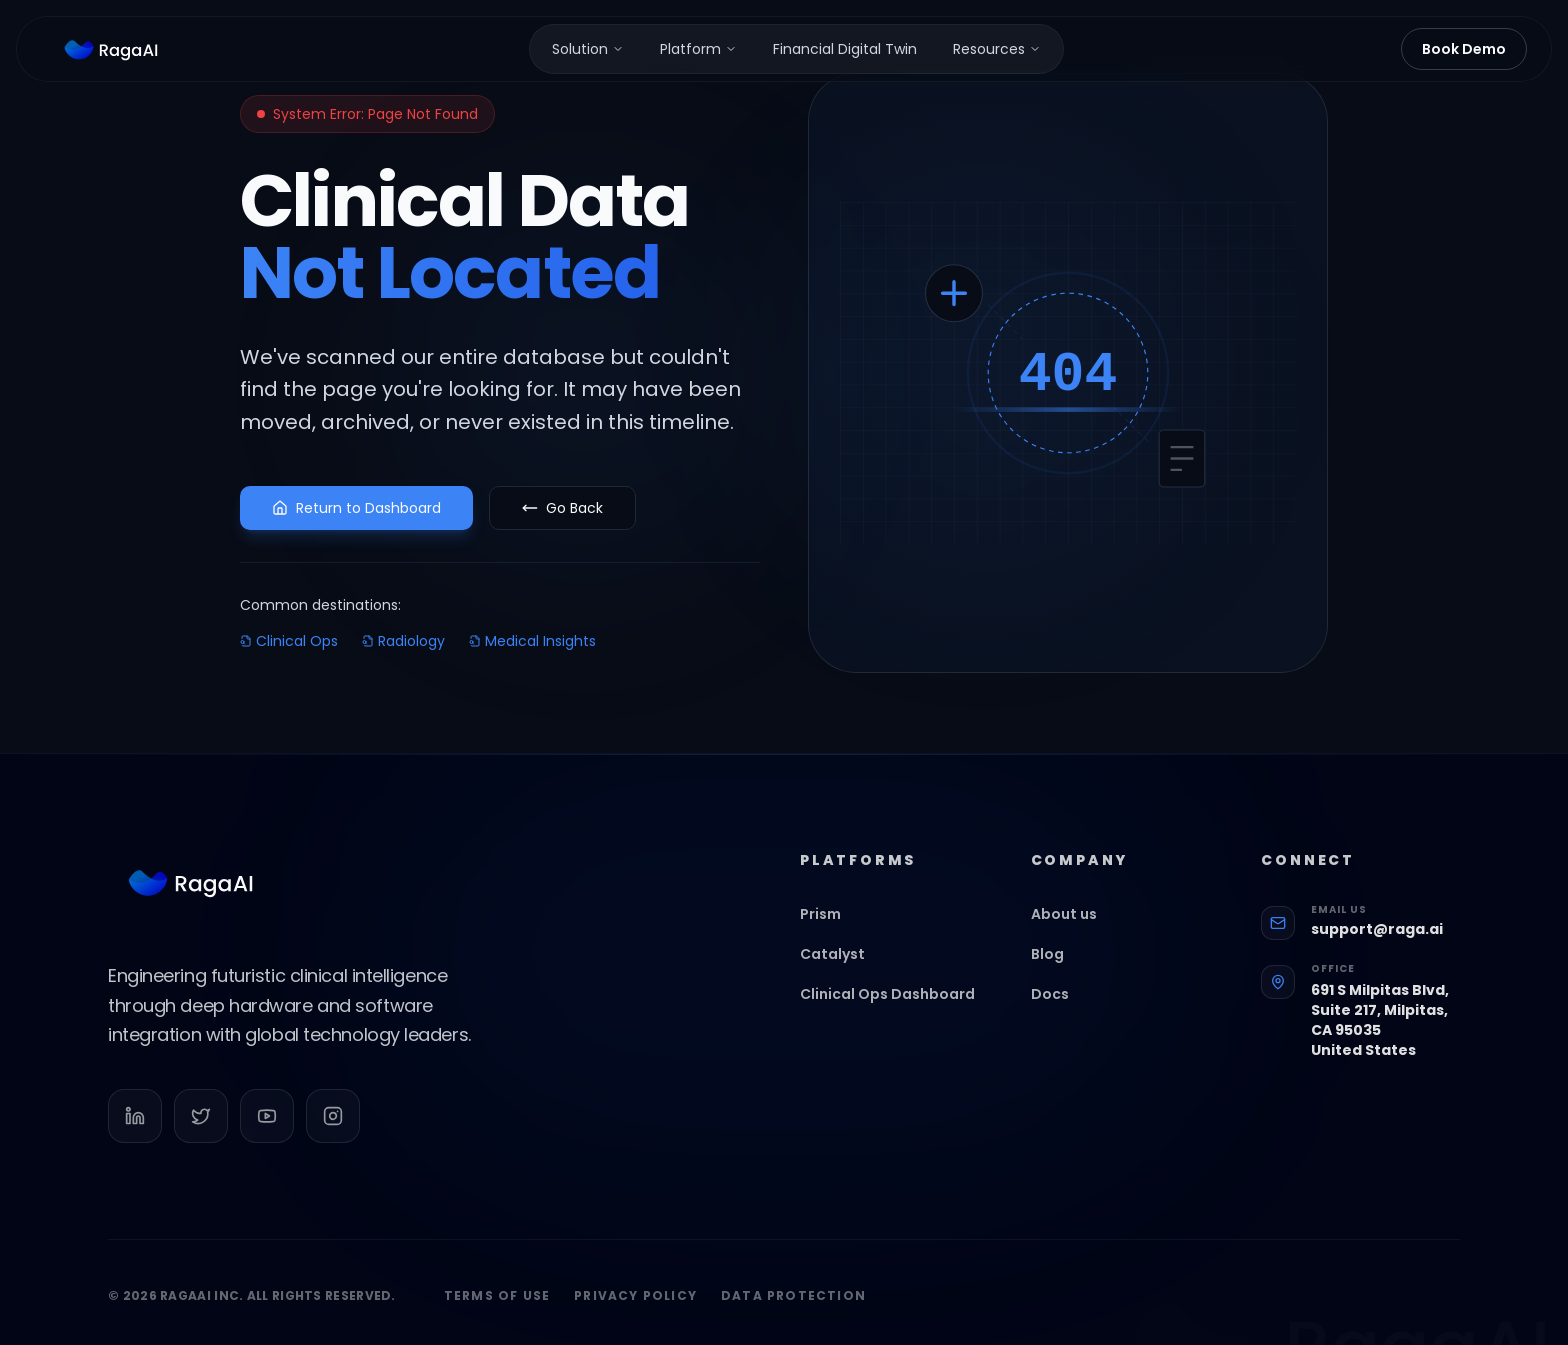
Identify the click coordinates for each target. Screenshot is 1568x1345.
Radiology (403, 641)
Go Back (562, 508)
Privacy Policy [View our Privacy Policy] (635, 1313)
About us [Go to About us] (1074, 931)
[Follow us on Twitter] (201, 1133)
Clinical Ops (289, 641)
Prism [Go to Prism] (830, 931)
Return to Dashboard (356, 508)
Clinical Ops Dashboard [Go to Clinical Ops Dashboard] (897, 1011)
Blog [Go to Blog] (1057, 971)
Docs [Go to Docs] (1060, 1011)
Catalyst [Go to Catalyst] (842, 971)
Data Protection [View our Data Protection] (793, 1313)
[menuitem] (588, 49)
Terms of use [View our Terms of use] (497, 1313)
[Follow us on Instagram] (333, 1133)
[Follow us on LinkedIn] (135, 1133)
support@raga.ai (1377, 946)
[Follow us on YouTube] (267, 1133)
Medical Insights (532, 641)
